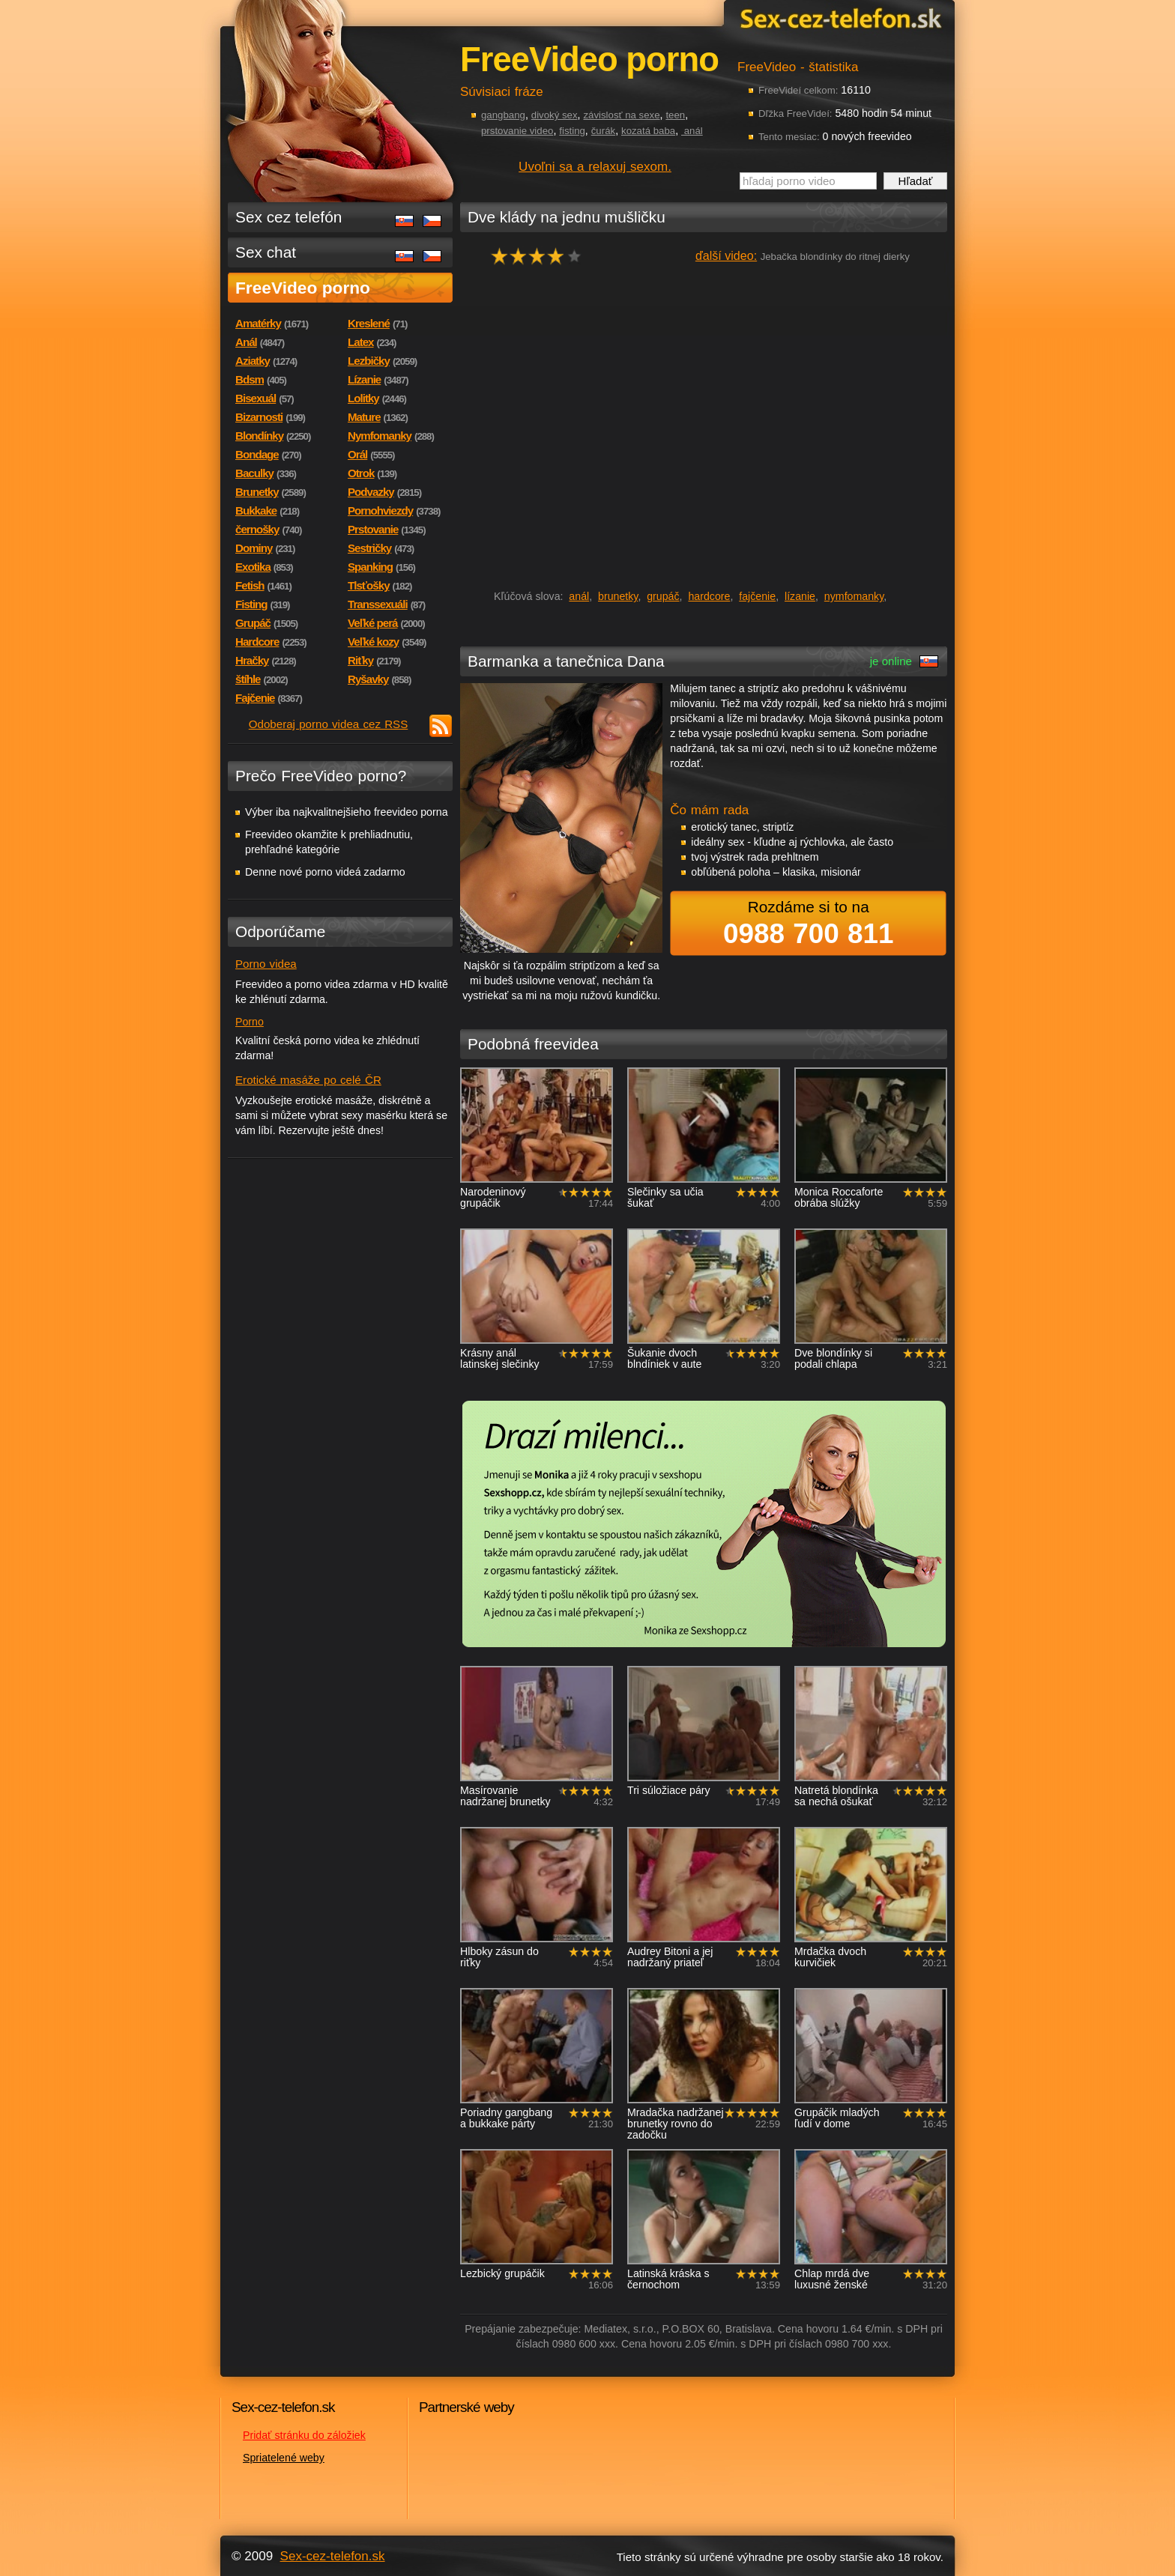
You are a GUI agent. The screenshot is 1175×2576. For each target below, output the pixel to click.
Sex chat (265, 252)
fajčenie (757, 596)
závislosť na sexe (621, 115)
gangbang (503, 115)
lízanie (800, 596)
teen (675, 115)
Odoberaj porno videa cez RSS (328, 724)
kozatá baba (648, 130)
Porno (249, 1022)
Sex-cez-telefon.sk (838, 17)
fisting (572, 130)
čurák (603, 130)
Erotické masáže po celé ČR (308, 1079)
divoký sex (554, 115)
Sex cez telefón (288, 216)
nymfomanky (853, 596)
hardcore (709, 596)
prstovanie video (517, 130)
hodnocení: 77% (540, 255)
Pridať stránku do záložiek (304, 2435)
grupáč (663, 596)
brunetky (618, 596)
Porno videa (266, 963)
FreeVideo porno (302, 287)
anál (692, 130)
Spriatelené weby (283, 2458)
